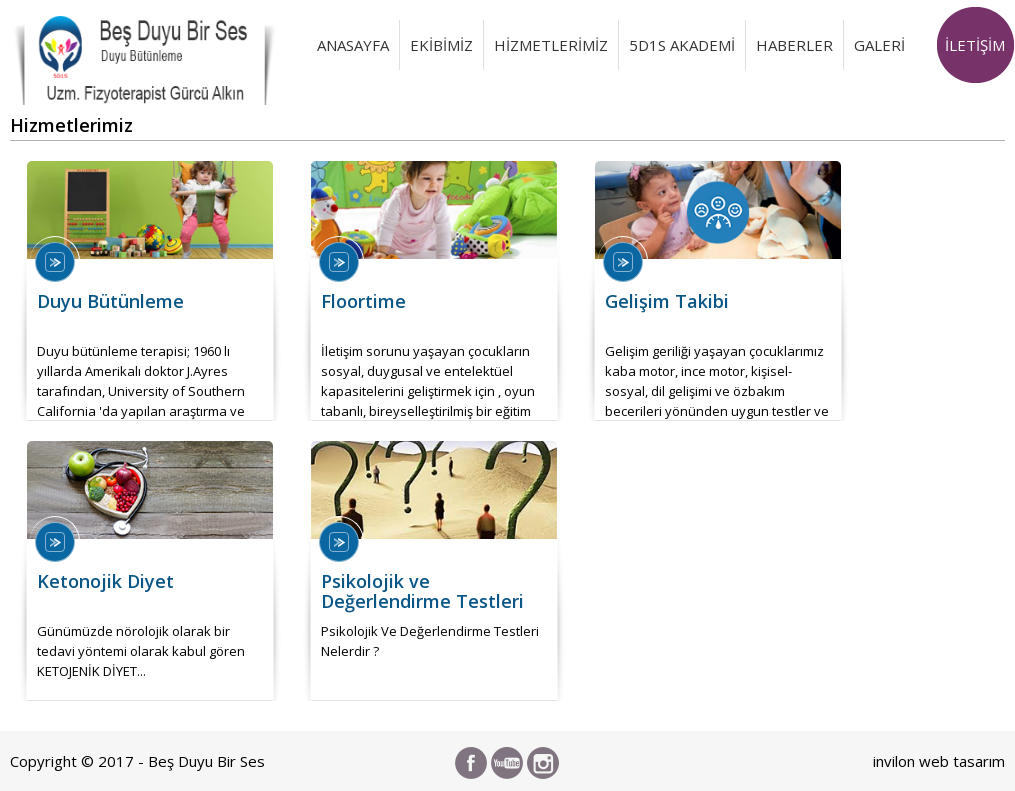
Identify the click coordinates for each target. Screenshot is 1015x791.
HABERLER (794, 45)
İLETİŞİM (975, 45)
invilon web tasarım (939, 761)
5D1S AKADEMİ (682, 45)
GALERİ (879, 45)
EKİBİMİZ (441, 45)
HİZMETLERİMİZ (551, 45)
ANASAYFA (353, 45)
